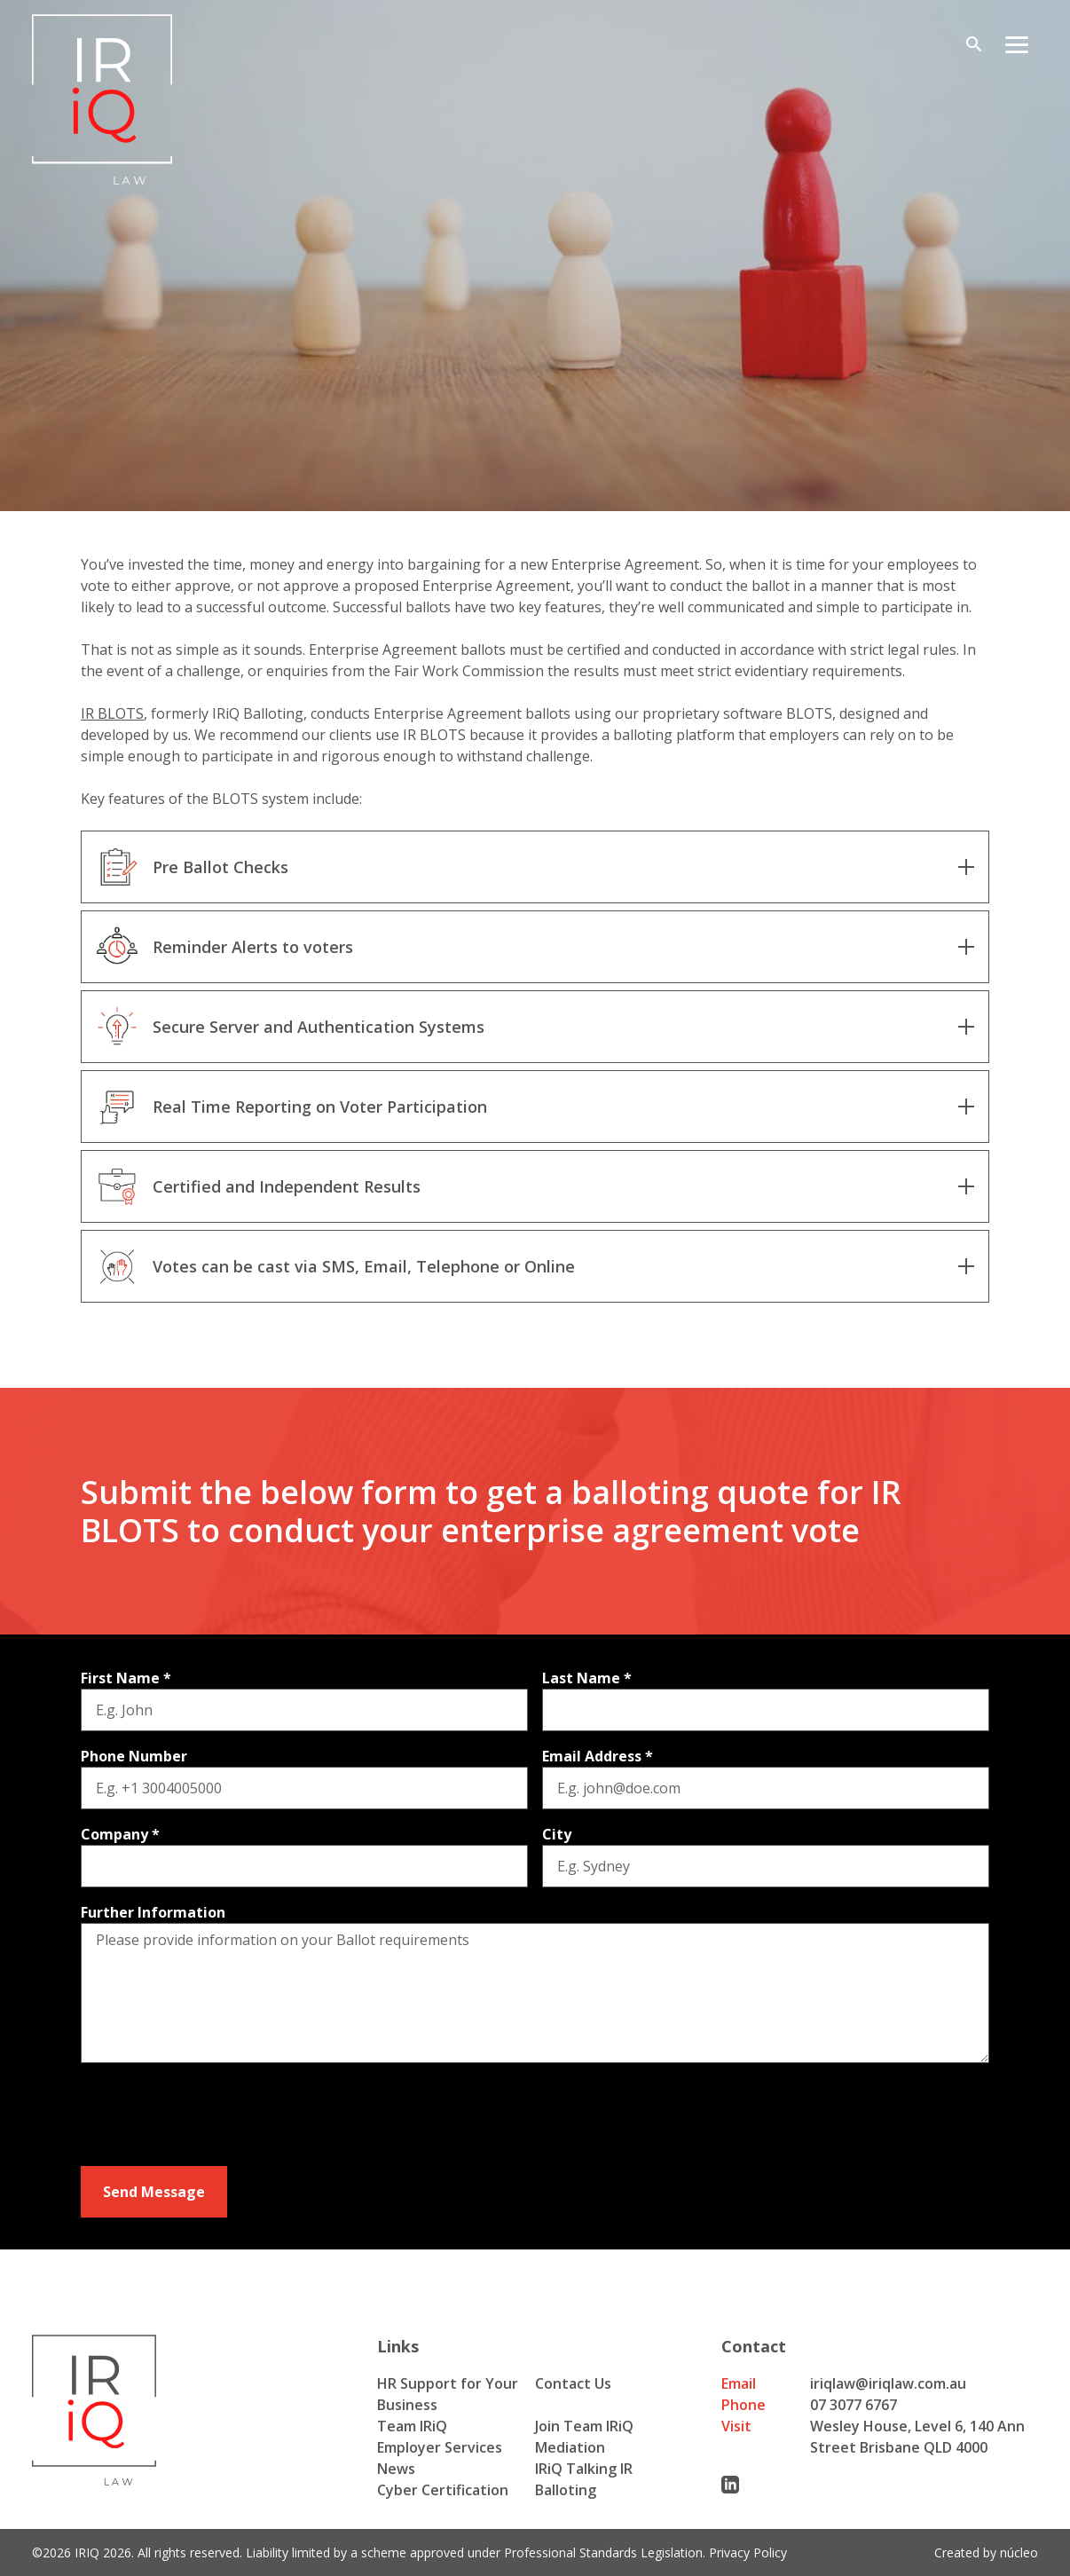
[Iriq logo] (102, 99)
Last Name (587, 1678)
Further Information (153, 1912)
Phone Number (134, 1756)
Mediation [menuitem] (570, 2447)
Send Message (154, 2192)
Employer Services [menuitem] (439, 2447)
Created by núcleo (986, 2552)
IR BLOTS (112, 713)
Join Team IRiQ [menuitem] (584, 2426)
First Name (126, 1678)
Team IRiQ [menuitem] (412, 2426)
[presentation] (215, 2117)
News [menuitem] (396, 2468)
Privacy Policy (748, 2552)
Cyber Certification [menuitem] (442, 2490)
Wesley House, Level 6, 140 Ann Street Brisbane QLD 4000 (917, 2436)
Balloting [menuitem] (565, 2490)
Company (120, 1834)
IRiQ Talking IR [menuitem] (584, 2468)
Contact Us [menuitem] (573, 2383)
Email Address (597, 1756)
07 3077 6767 (853, 2405)
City (556, 1834)
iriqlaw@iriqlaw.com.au (888, 2383)
